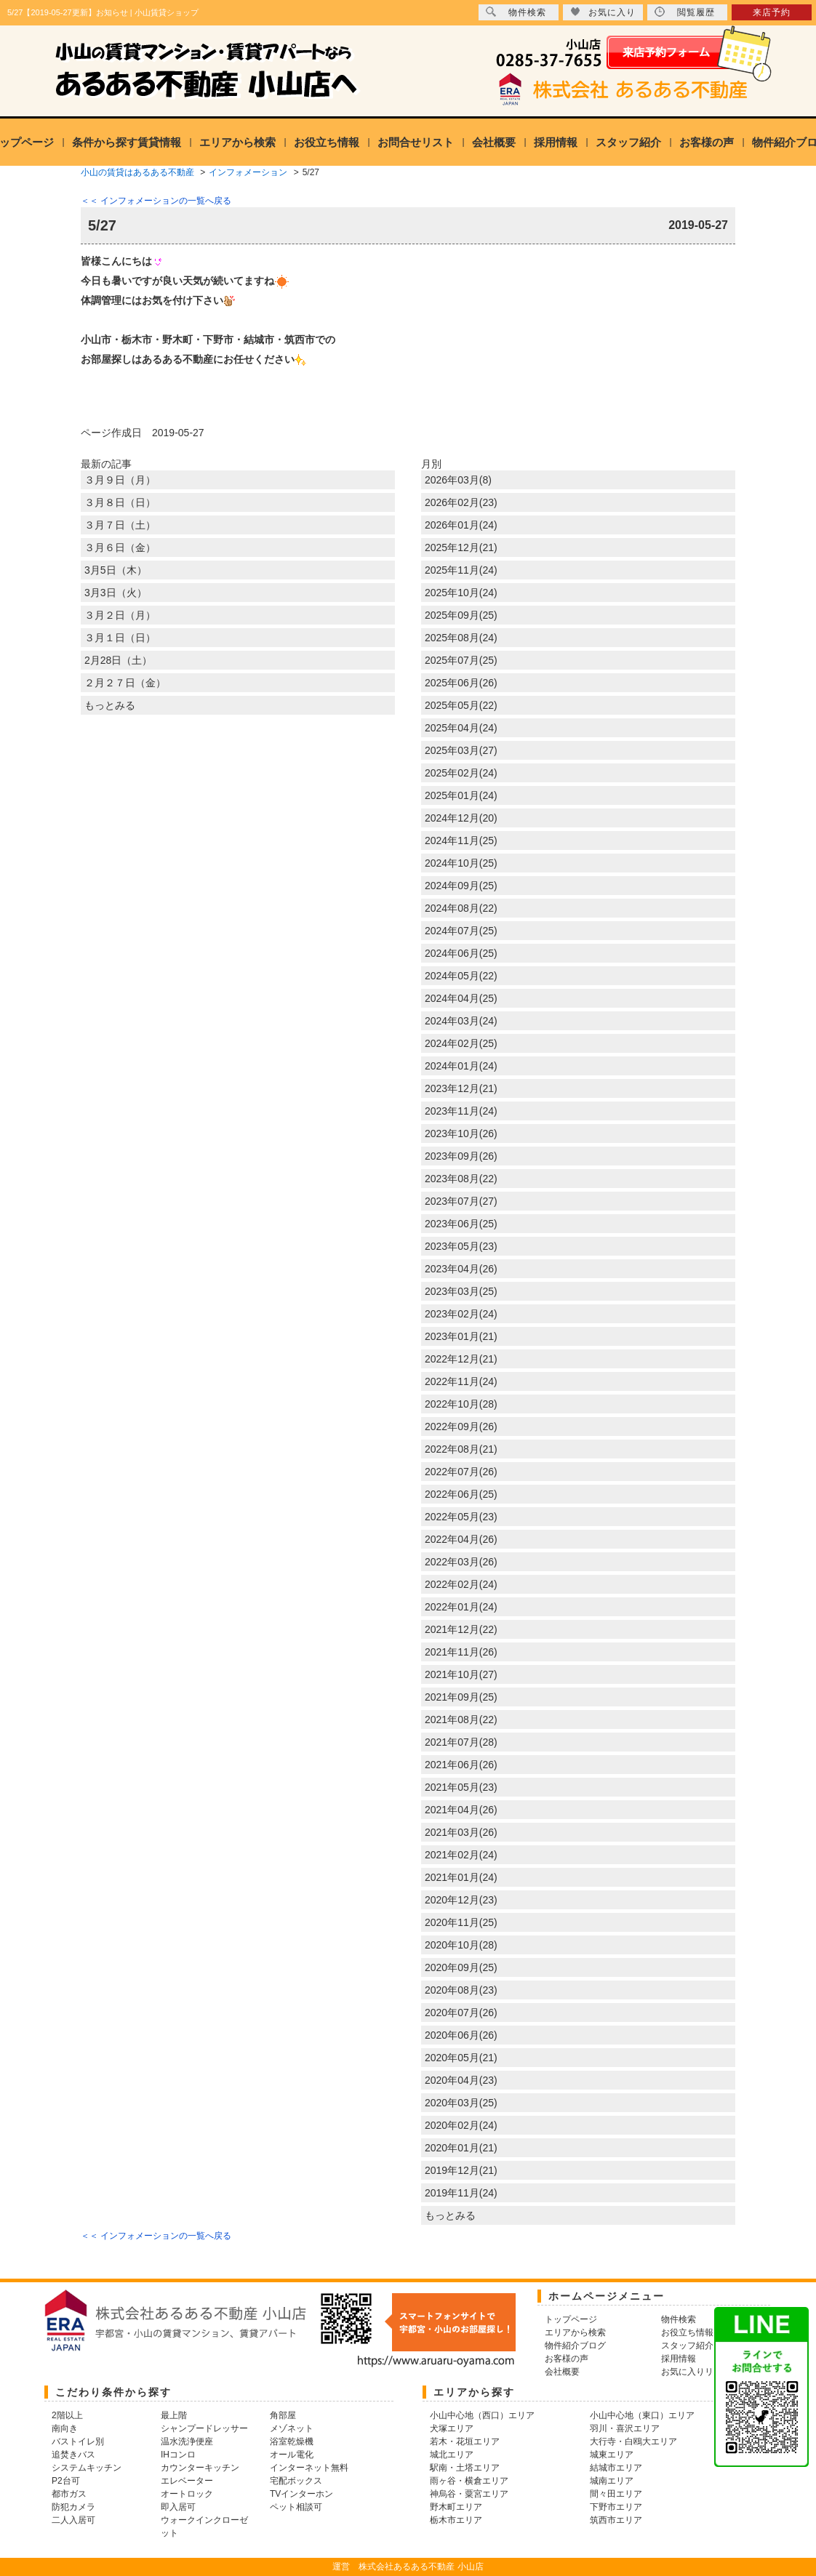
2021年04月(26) (461, 1809)
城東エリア (611, 2454)
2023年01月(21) (461, 1336)
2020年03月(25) (461, 2102)
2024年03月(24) (461, 1021)
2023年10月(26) (461, 1133)
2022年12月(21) (461, 1359)
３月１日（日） (120, 637)
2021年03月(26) (461, 1832)
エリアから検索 (237, 142)
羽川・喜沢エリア (625, 2428)
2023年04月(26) (461, 1269)
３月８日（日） (120, 502)
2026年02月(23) (461, 502)
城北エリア (451, 2454)
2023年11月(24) (461, 1111)
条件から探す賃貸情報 (126, 142)
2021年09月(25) (461, 1697)
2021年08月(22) (461, 1719)
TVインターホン (301, 2494)
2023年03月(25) (461, 1291)
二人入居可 (73, 2520)
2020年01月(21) (461, 2148)
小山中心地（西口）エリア (482, 2415)
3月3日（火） (115, 592)
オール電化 (291, 2454)
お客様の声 (706, 142)
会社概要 (494, 142)
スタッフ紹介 (628, 142)
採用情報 (555, 142)
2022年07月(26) (461, 1471)
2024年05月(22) (461, 976)
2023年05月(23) (461, 1246)
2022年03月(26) (461, 1562)
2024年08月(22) (461, 908)
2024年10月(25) (461, 863)
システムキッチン (86, 2468)
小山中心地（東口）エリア (642, 2415)
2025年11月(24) (461, 570)
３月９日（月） (120, 480)
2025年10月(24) (461, 592)
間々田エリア (616, 2494)
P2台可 (66, 2481)
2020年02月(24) (461, 2125)
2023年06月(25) (461, 1223)
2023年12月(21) (461, 1088)
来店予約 (772, 12)
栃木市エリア (456, 2520)
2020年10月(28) (461, 1945)
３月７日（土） (120, 525)
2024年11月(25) (461, 840)
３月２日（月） (120, 615)
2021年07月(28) (461, 1742)
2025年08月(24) (461, 637)
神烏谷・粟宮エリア (469, 2494)
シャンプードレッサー (204, 2428)
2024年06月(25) (461, 953)
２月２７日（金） (125, 683)
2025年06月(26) (461, 683)
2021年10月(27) (461, 1674)
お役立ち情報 (326, 142)
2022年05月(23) (461, 1516)
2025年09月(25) (461, 615)
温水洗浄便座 (187, 2441)
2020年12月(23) (461, 1900)
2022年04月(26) (461, 1539)
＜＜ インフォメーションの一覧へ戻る (156, 201)
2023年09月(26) (461, 1156)
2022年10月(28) (461, 1404)
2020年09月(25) (461, 1967)
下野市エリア (616, 2507)
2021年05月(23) (461, 1787)
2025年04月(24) (461, 728)
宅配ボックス (296, 2481)
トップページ (571, 2319)
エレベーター (187, 2481)
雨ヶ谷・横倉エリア (469, 2481)
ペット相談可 (296, 2507)
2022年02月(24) (461, 1584)
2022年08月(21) (461, 1449)
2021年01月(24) (461, 1877)
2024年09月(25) (461, 885)
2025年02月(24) (461, 773)
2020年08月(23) (461, 1990)
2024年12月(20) (461, 818)
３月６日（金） (120, 547)
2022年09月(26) (461, 1426)
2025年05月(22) (461, 705)
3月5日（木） (115, 570)
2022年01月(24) (461, 1607)
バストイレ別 (78, 2441)
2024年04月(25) (461, 998)
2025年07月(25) (461, 660)
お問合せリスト (415, 142)
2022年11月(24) (461, 1381)
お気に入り (603, 12)
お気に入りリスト (696, 2372)
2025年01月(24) (461, 795)
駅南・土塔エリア (465, 2468)
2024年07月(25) (461, 930)
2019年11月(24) (461, 2193)
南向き (65, 2428)
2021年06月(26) (461, 1764)
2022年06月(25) (461, 1494)
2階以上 (67, 2415)
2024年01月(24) (461, 1066)
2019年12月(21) (461, 2170)
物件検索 (516, 12)
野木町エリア (456, 2507)
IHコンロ (178, 2454)
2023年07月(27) (461, 1201)
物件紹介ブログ (575, 2345)
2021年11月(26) (461, 1652)
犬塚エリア (451, 2428)
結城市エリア (616, 2468)
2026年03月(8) (458, 480)
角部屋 (283, 2415)
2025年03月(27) (461, 750)
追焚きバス (73, 2454)
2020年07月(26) (461, 2012)
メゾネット (291, 2428)
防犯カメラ (73, 2507)
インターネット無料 (309, 2468)
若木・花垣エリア (465, 2441)
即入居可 (178, 2507)
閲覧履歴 (685, 12)
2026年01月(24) (461, 525)
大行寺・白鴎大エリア (633, 2441)
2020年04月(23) (461, 2080)
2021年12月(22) (461, 1629)
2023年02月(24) (461, 1314)
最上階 (174, 2415)
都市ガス (69, 2494)
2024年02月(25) (461, 1043)
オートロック (187, 2494)
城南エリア (611, 2481)
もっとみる (109, 705)
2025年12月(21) (461, 547)
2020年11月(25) (461, 1922)
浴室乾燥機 (291, 2441)
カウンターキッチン (200, 2468)
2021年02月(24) (461, 1855)
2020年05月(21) (461, 2057)
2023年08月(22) (461, 1178)
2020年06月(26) (461, 2035)
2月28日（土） (118, 660)
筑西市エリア (616, 2520)
